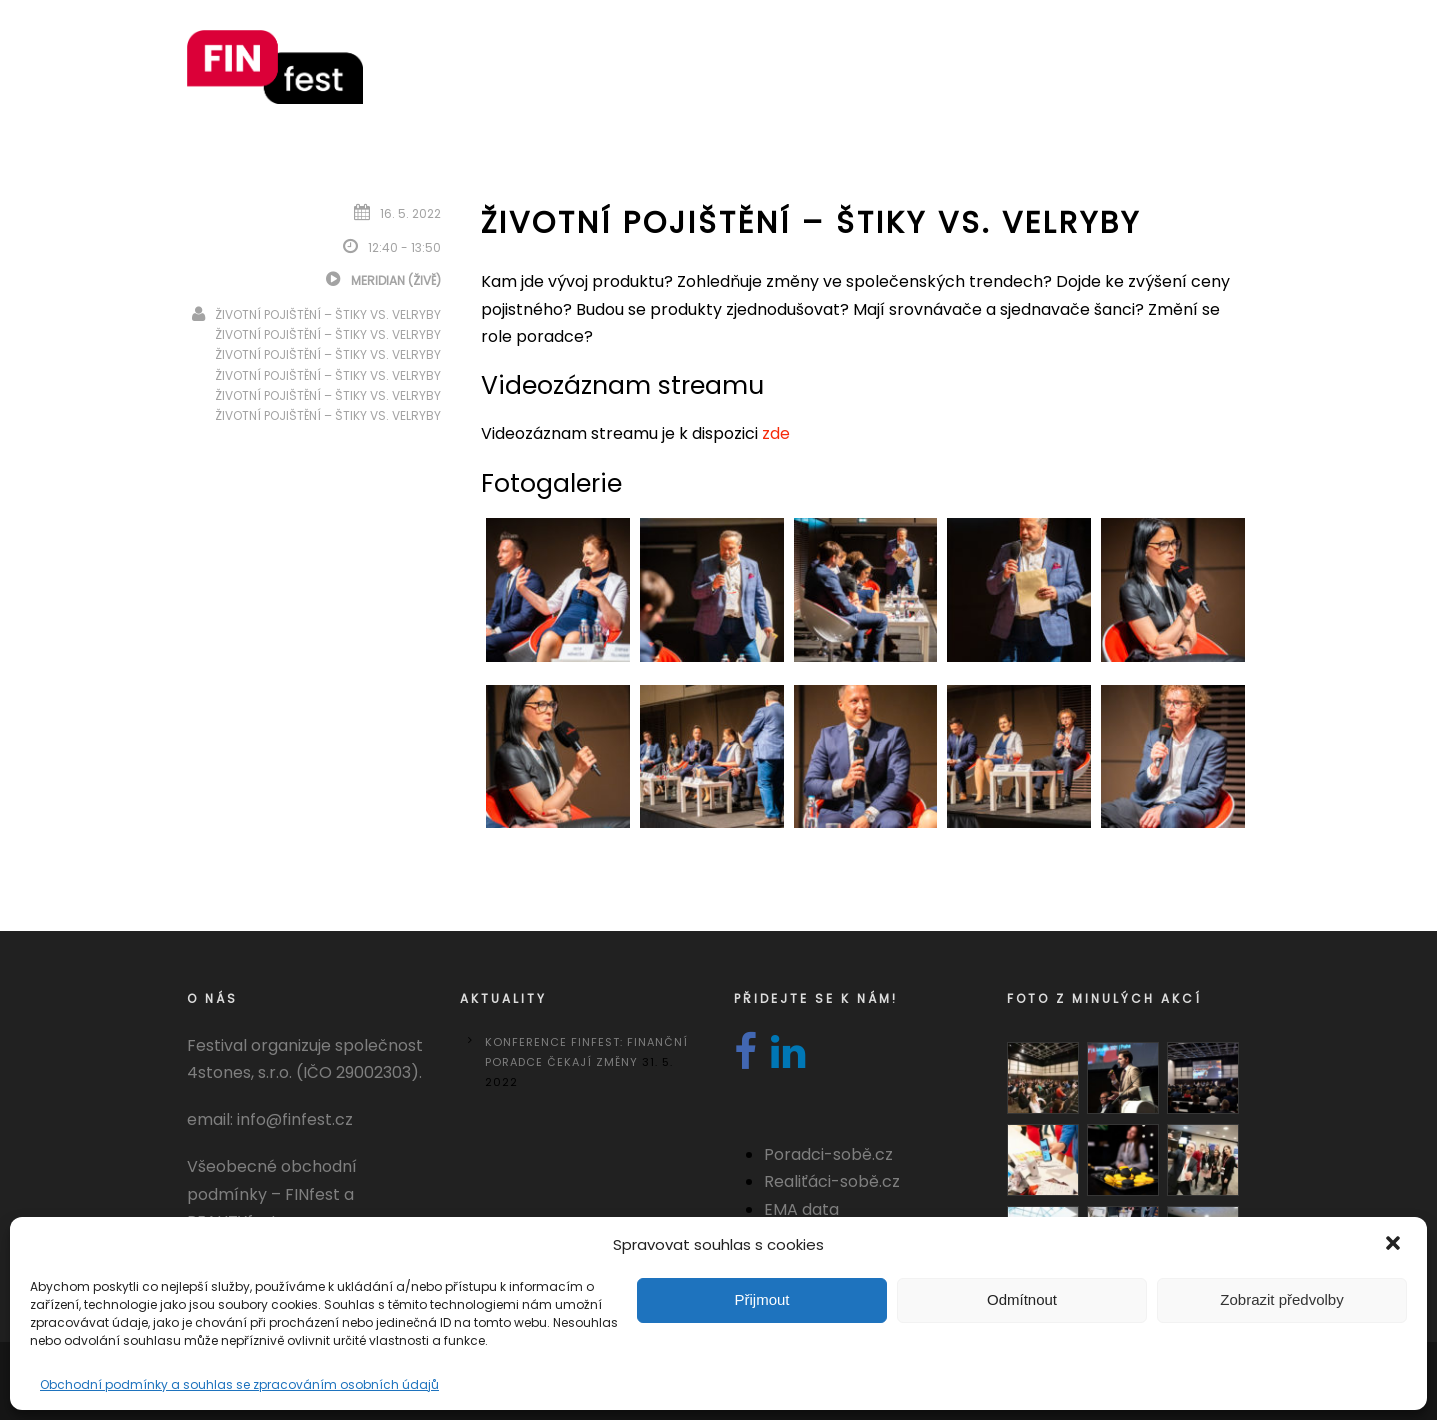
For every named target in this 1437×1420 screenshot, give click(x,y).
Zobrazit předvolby (1281, 1299)
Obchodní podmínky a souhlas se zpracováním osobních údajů (239, 1384)
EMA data (801, 1209)
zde (776, 433)
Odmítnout (1022, 1299)
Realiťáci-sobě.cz (832, 1181)
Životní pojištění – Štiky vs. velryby (328, 314)
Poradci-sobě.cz (828, 1154)
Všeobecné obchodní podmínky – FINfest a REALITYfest (272, 1193)
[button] (1395, 1245)
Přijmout (761, 1299)
